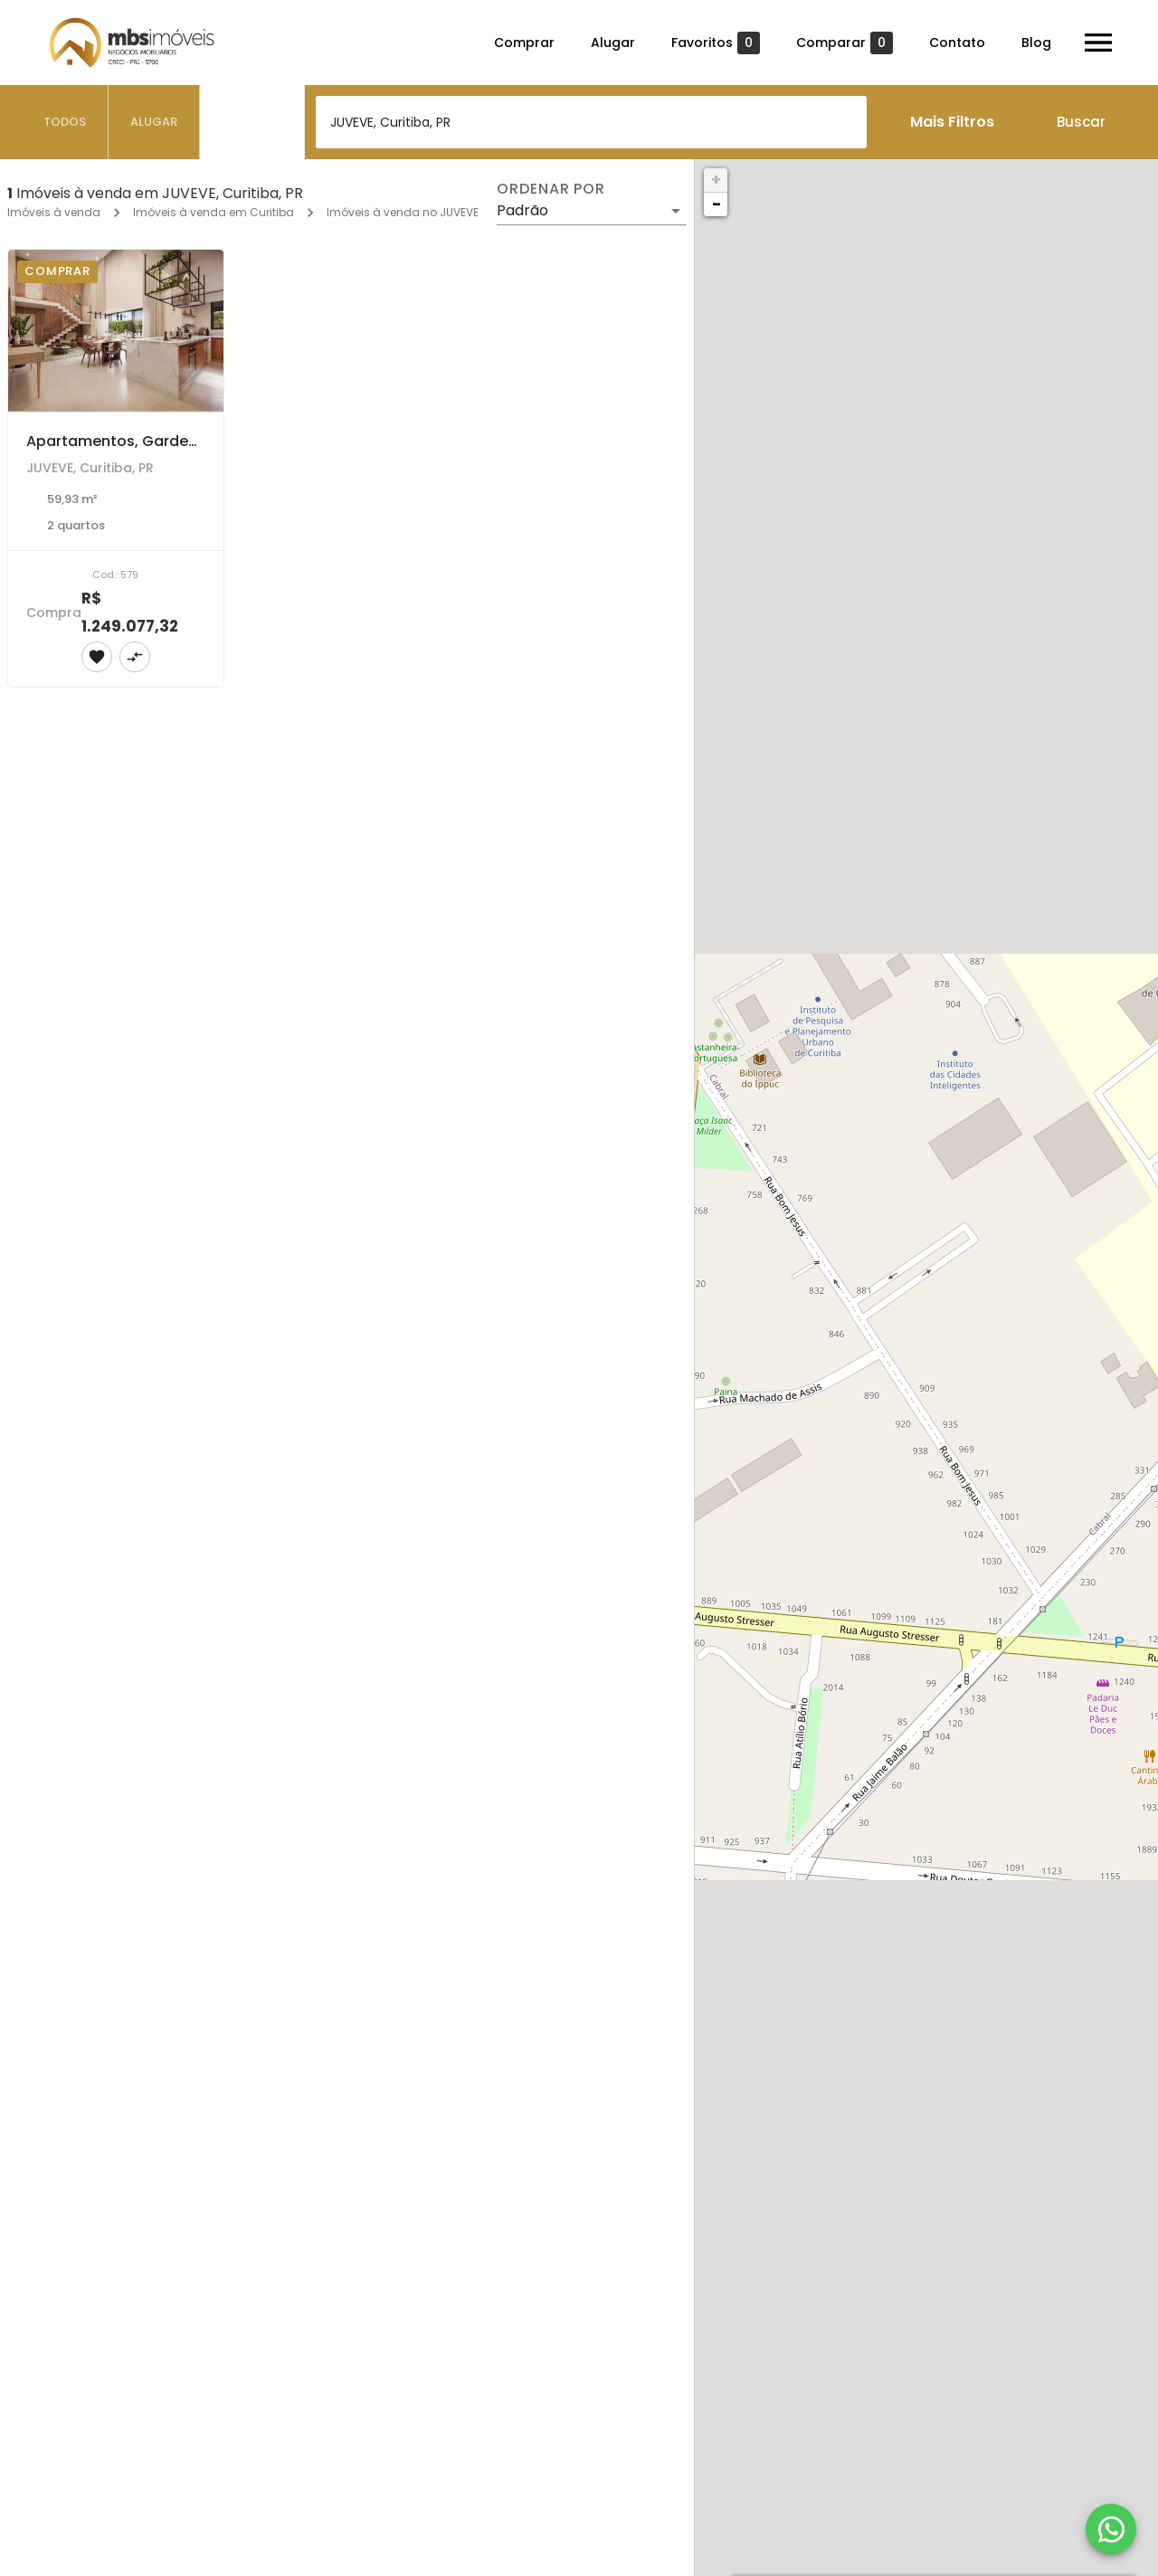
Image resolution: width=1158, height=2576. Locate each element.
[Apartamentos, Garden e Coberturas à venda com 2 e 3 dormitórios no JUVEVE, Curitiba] (115, 331)
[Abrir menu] (1098, 42)
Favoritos (715, 43)
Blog (1036, 42)
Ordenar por (551, 189)
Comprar (524, 42)
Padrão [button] (522, 210)
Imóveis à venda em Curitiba (213, 212)
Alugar (613, 42)
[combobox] (591, 122)
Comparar (844, 43)
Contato (957, 42)
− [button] (716, 204)
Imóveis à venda (53, 212)
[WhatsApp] (1111, 2529)
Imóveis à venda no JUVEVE (403, 212)
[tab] (65, 122)
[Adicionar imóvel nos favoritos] (96, 657)
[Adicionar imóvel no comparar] (134, 657)
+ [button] (716, 179)
